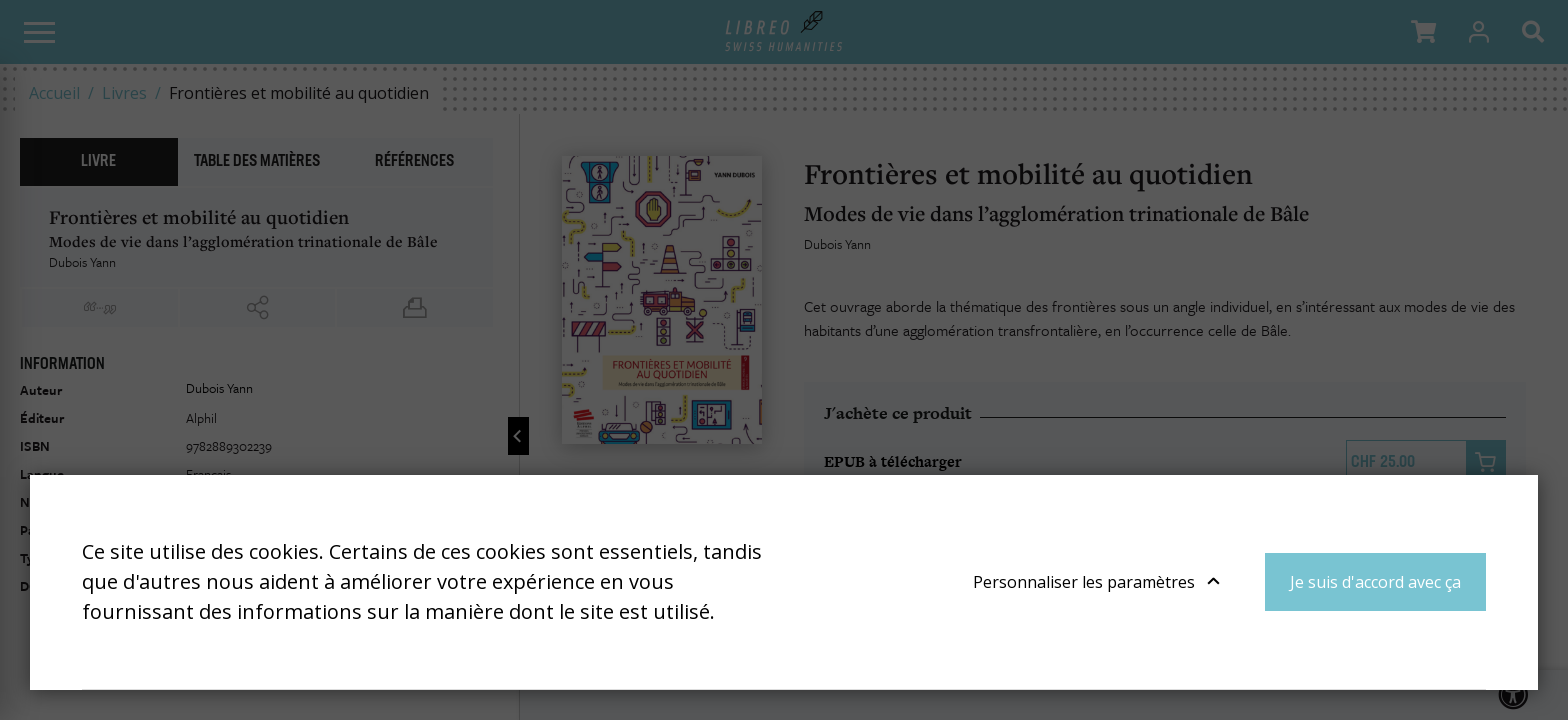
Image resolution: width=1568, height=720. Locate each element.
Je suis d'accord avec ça (1375, 582)
